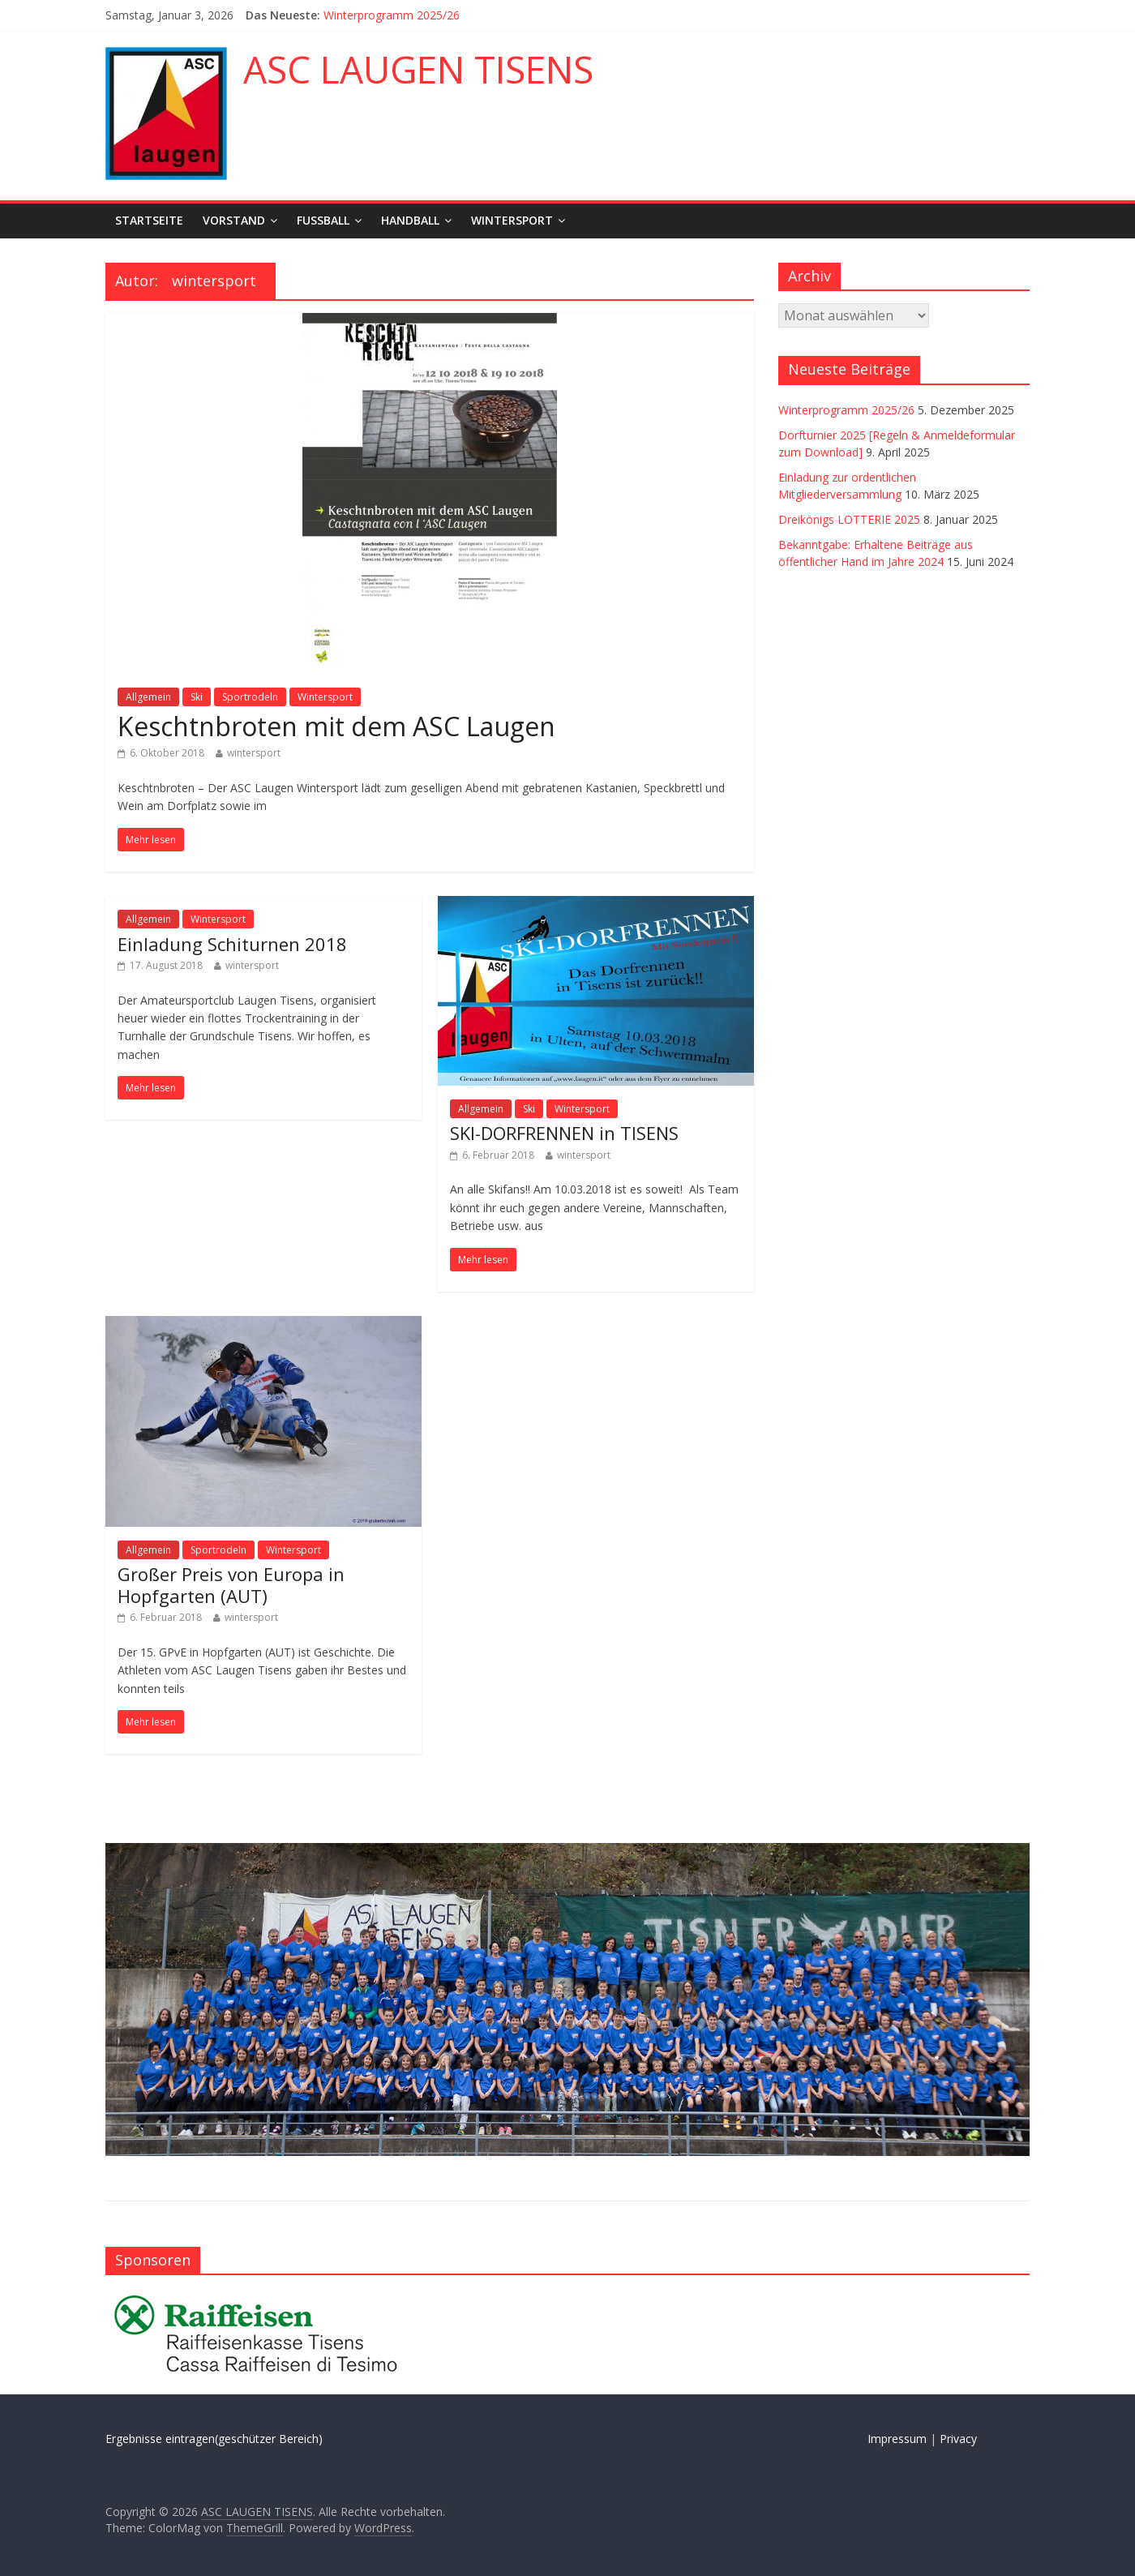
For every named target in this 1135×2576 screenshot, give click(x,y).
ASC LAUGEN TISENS (418, 69)
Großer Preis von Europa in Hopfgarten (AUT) (231, 1584)
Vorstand (234, 220)
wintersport (254, 753)
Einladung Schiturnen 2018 (232, 944)
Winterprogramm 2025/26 (391, 15)
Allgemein (148, 697)
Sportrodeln (250, 697)
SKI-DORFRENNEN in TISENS (564, 1133)
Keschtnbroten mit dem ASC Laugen (336, 726)
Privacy (958, 2438)
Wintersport (512, 220)
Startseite (149, 220)
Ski (197, 697)
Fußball (323, 220)
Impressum (897, 2438)
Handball (410, 220)
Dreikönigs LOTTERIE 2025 (849, 519)
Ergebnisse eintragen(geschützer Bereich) (214, 2438)
